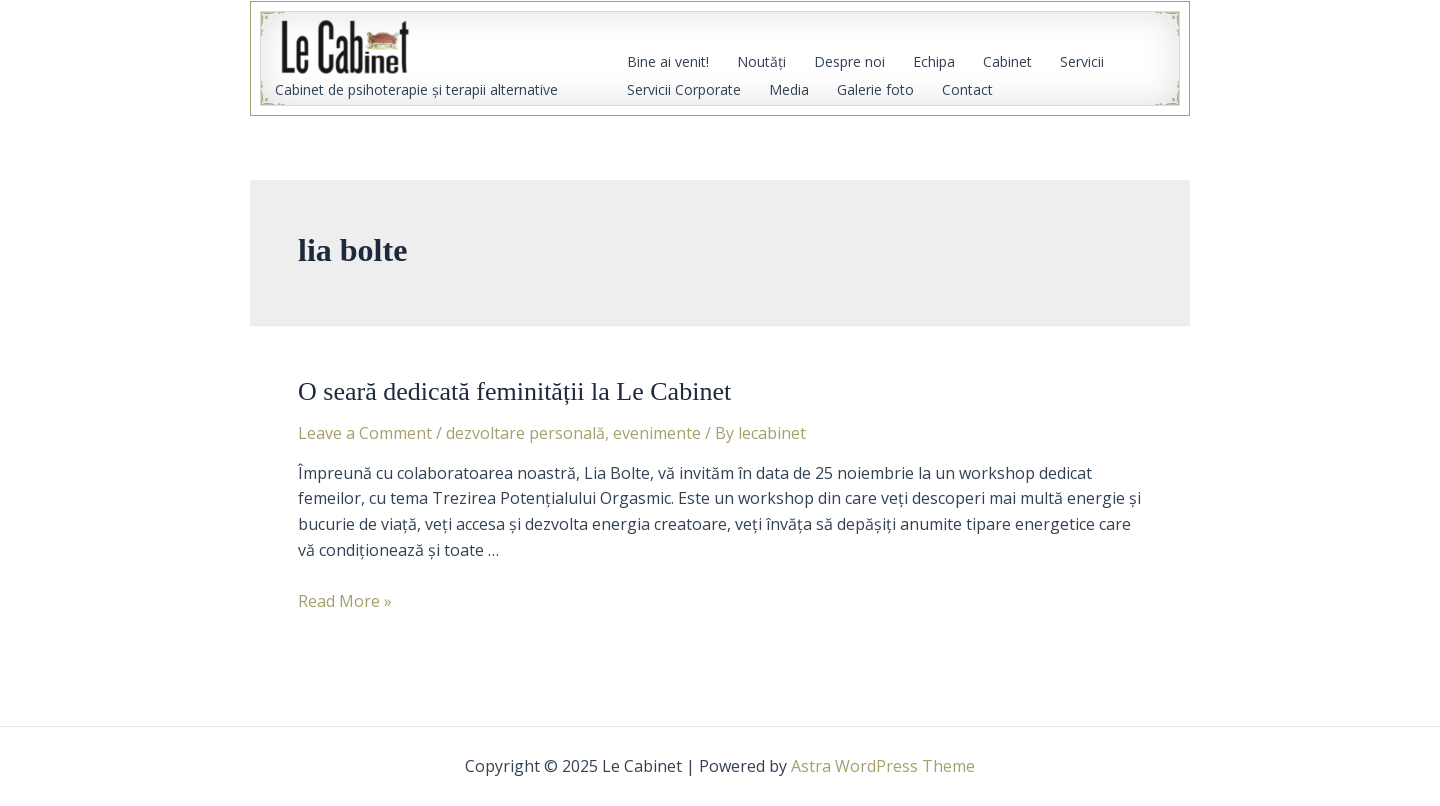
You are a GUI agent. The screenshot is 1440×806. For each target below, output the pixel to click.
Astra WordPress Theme (883, 766)
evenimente (657, 433)
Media (789, 89)
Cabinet (1007, 61)
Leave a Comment (365, 433)
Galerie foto (875, 89)
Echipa (934, 61)
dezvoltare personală (525, 433)
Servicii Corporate (684, 89)
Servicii (1082, 61)
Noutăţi (761, 61)
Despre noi (849, 61)
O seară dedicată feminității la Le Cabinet (514, 391)
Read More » (345, 601)
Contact (967, 89)
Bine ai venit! (668, 61)
